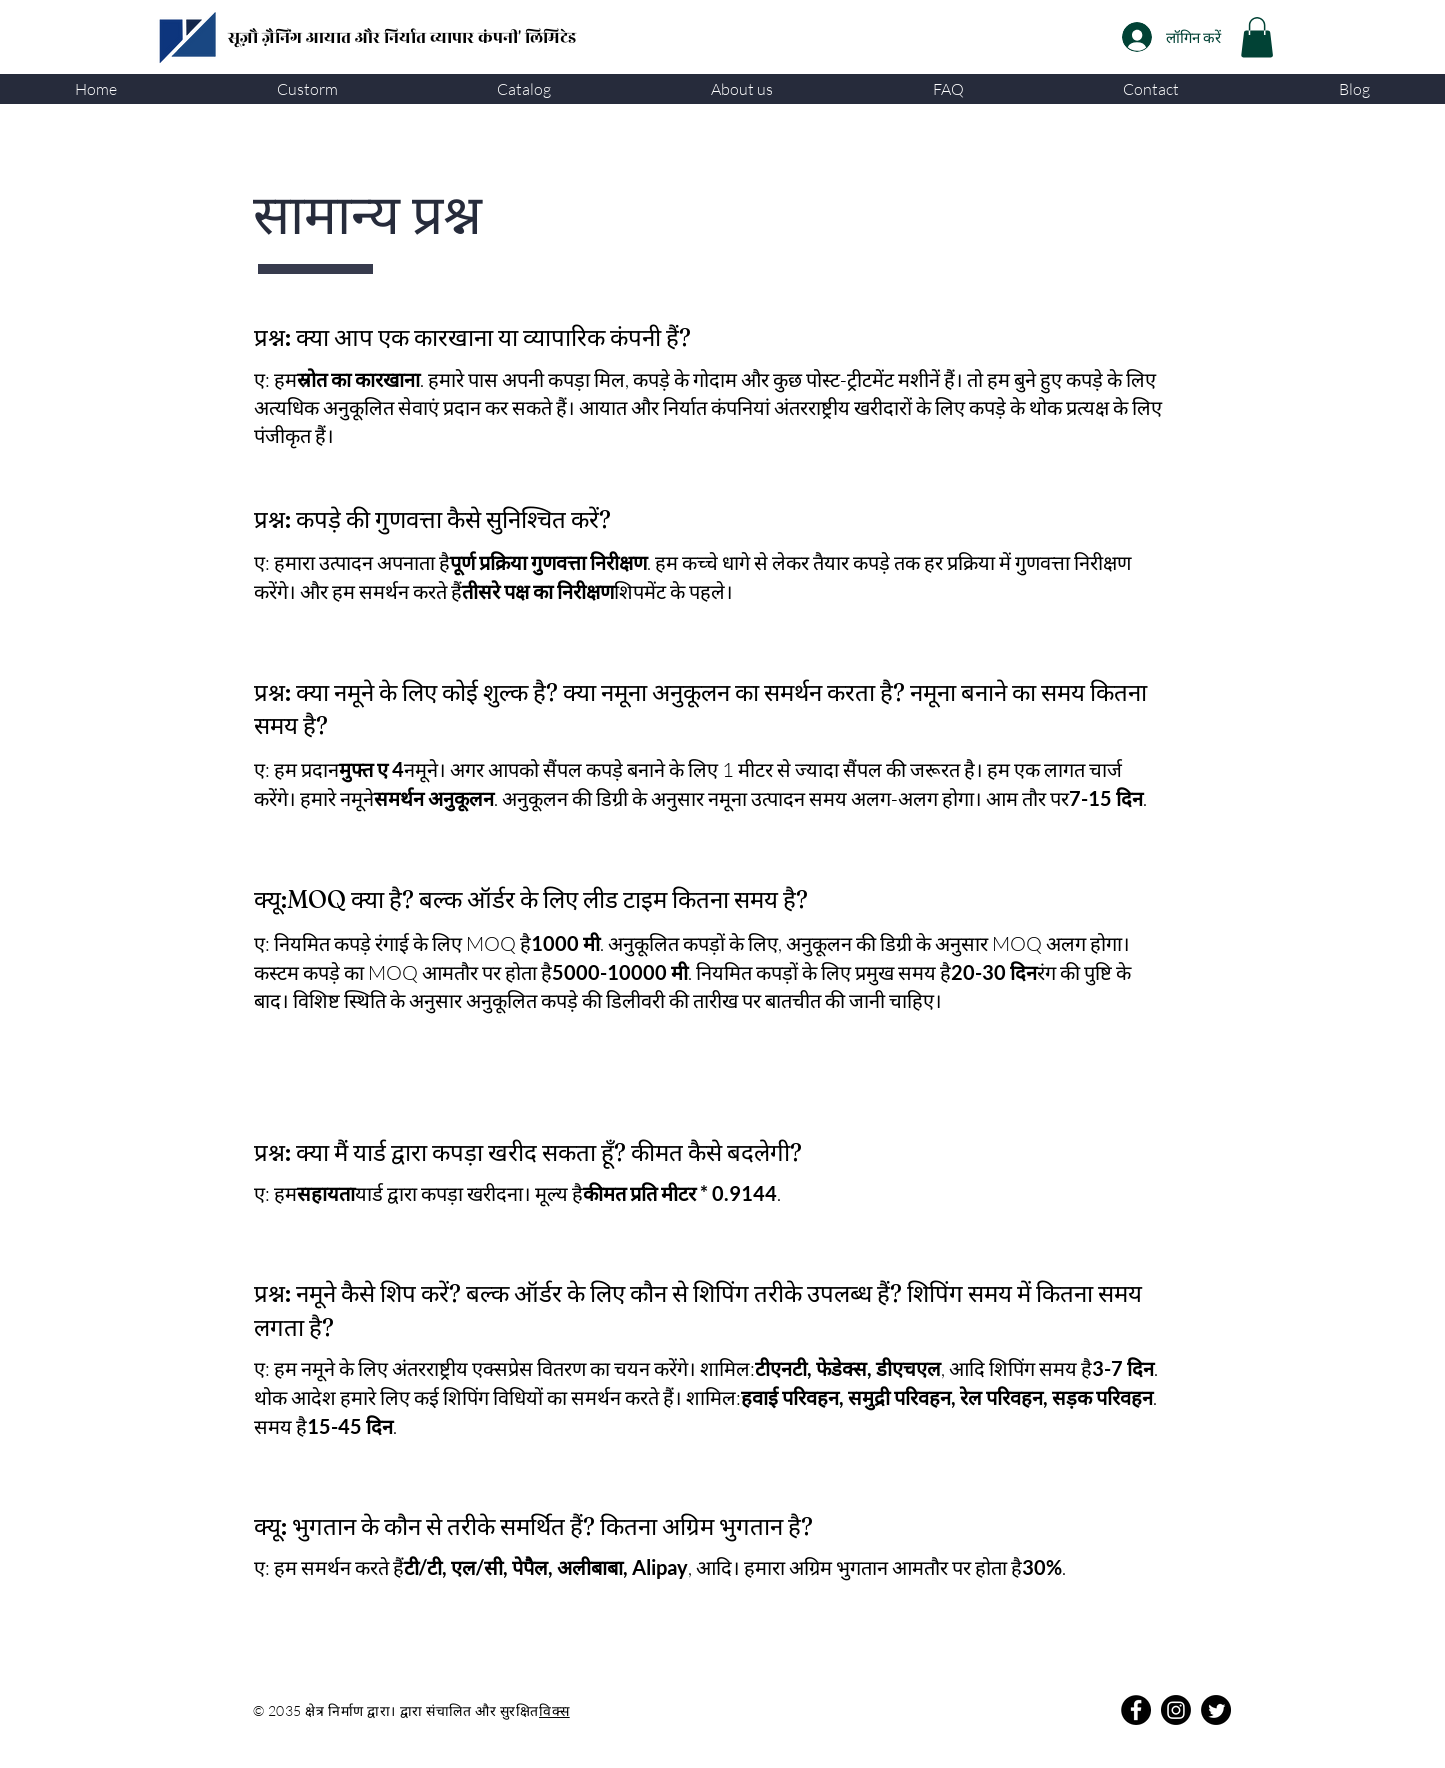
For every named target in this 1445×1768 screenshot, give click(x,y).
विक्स (554, 1710)
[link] (1257, 37)
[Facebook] (1136, 1710)
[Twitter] (1216, 1710)
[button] (307, 89)
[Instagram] (1176, 1710)
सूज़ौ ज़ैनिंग (267, 38)
